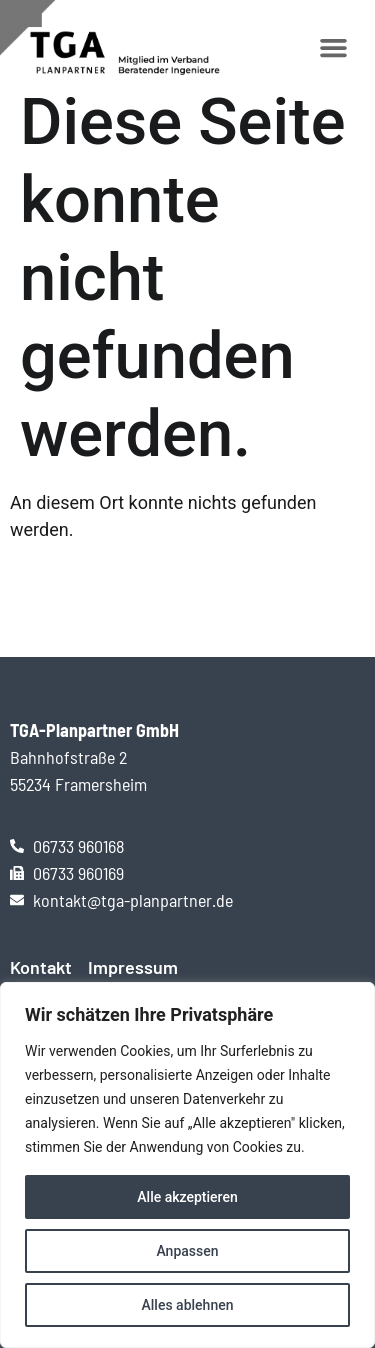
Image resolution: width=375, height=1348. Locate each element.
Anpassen (187, 1251)
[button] (334, 48)
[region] (187, 1165)
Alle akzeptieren (187, 1197)
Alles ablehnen (188, 1305)
